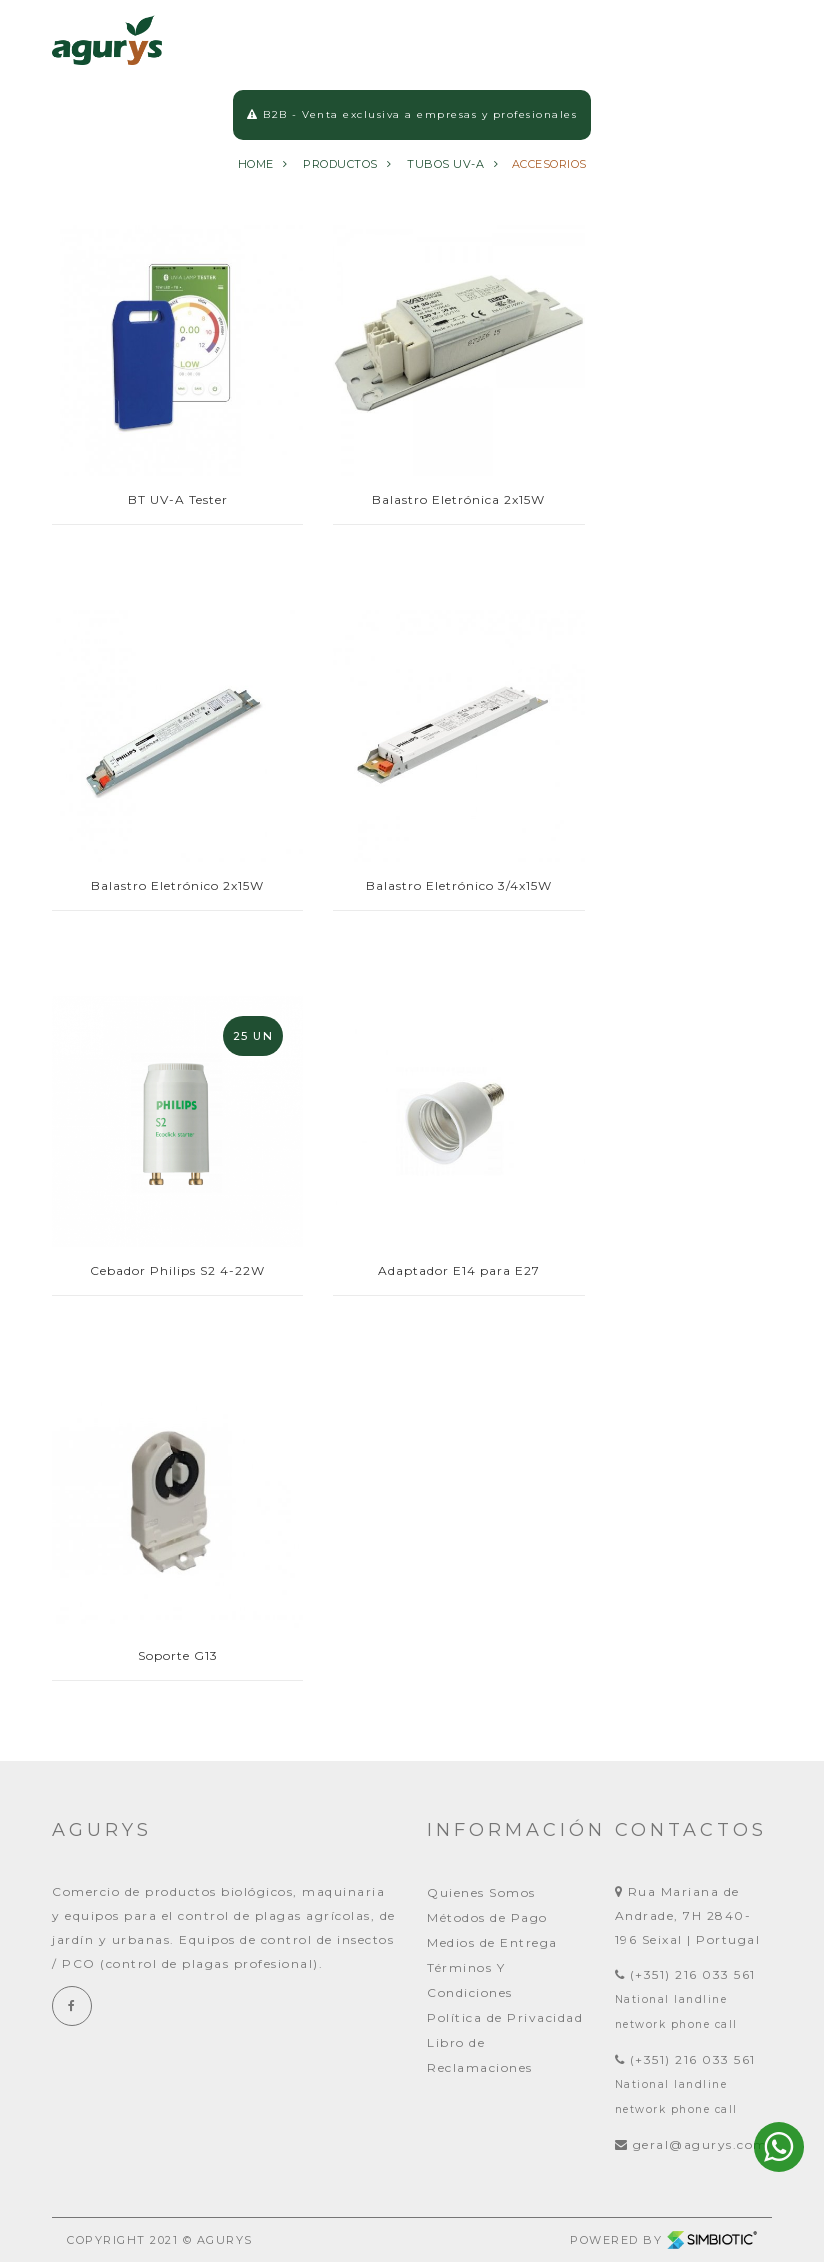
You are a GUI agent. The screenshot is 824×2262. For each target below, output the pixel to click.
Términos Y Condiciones (470, 1980)
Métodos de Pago (487, 1917)
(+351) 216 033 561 (685, 1974)
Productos (340, 170)
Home (256, 170)
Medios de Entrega (492, 1942)
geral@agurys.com (691, 2144)
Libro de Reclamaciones (480, 2055)
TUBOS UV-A (445, 170)
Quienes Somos (481, 1892)
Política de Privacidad (505, 2017)
